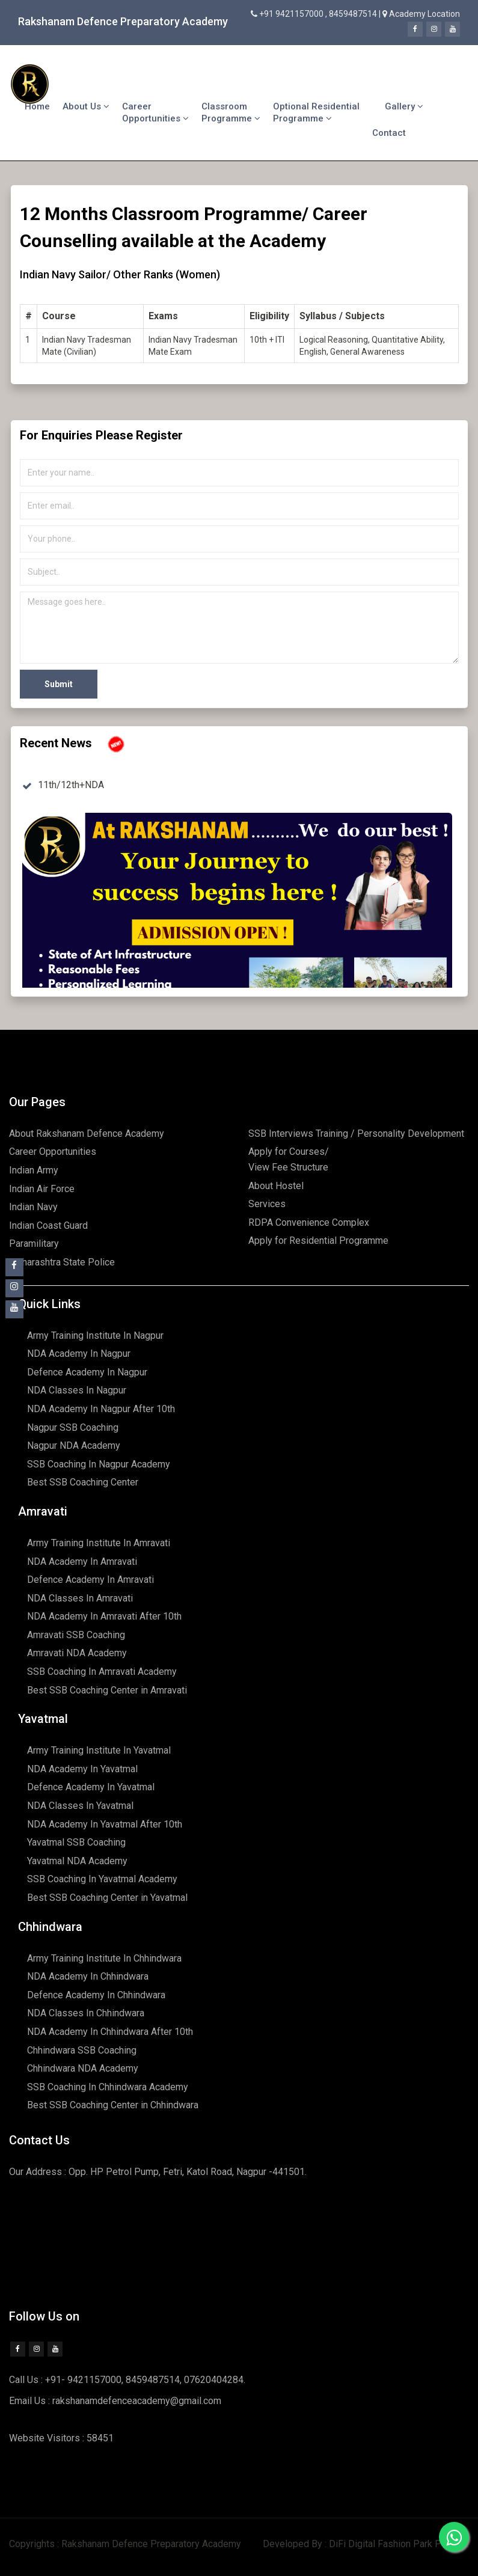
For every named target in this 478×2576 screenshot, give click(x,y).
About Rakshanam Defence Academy (86, 1133)
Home (37, 106)
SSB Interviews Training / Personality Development (356, 1133)
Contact (389, 132)
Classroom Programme (230, 112)
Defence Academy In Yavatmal (91, 1787)
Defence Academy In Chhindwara (96, 1995)
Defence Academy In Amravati (90, 1579)
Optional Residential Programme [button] (316, 112)
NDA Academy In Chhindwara (88, 1976)
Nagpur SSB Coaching (72, 1427)
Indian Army (33, 1170)
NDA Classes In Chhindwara (85, 2013)
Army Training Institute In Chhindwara (104, 1958)
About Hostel (276, 1186)
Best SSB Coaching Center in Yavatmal (107, 1897)
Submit (58, 684)
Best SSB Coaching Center (82, 1482)
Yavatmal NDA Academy (77, 1861)
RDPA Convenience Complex (308, 1222)
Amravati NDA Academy (77, 1653)
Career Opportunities (155, 112)
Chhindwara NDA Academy (82, 2068)
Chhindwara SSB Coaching (81, 2050)
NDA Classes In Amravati (80, 1598)
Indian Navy (33, 1207)
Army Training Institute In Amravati (98, 1543)
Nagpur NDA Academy (73, 1445)
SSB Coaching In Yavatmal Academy (102, 1879)
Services (267, 1204)
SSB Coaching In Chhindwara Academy (107, 2087)
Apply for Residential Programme (318, 1240)
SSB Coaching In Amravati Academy (102, 1671)
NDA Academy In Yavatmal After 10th (104, 1824)
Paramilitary (34, 1243)
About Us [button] (86, 106)
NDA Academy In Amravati (82, 1561)
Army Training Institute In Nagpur (95, 1335)
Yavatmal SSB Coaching (76, 1842)
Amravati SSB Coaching (76, 1635)
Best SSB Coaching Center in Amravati (107, 1690)
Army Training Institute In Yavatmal (99, 1750)
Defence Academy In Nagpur (87, 1372)
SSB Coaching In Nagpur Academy (98, 1464)
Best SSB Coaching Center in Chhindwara (112, 2105)
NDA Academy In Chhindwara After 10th (110, 2031)
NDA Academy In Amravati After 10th (104, 1616)
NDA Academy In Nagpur (78, 1353)
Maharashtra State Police (62, 1262)
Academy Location (424, 14)
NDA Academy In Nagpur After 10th (101, 1409)
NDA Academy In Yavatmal (82, 1769)
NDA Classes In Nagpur (76, 1390)
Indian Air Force (42, 1189)
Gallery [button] (404, 106)
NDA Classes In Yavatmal (80, 1805)
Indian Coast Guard (48, 1225)
